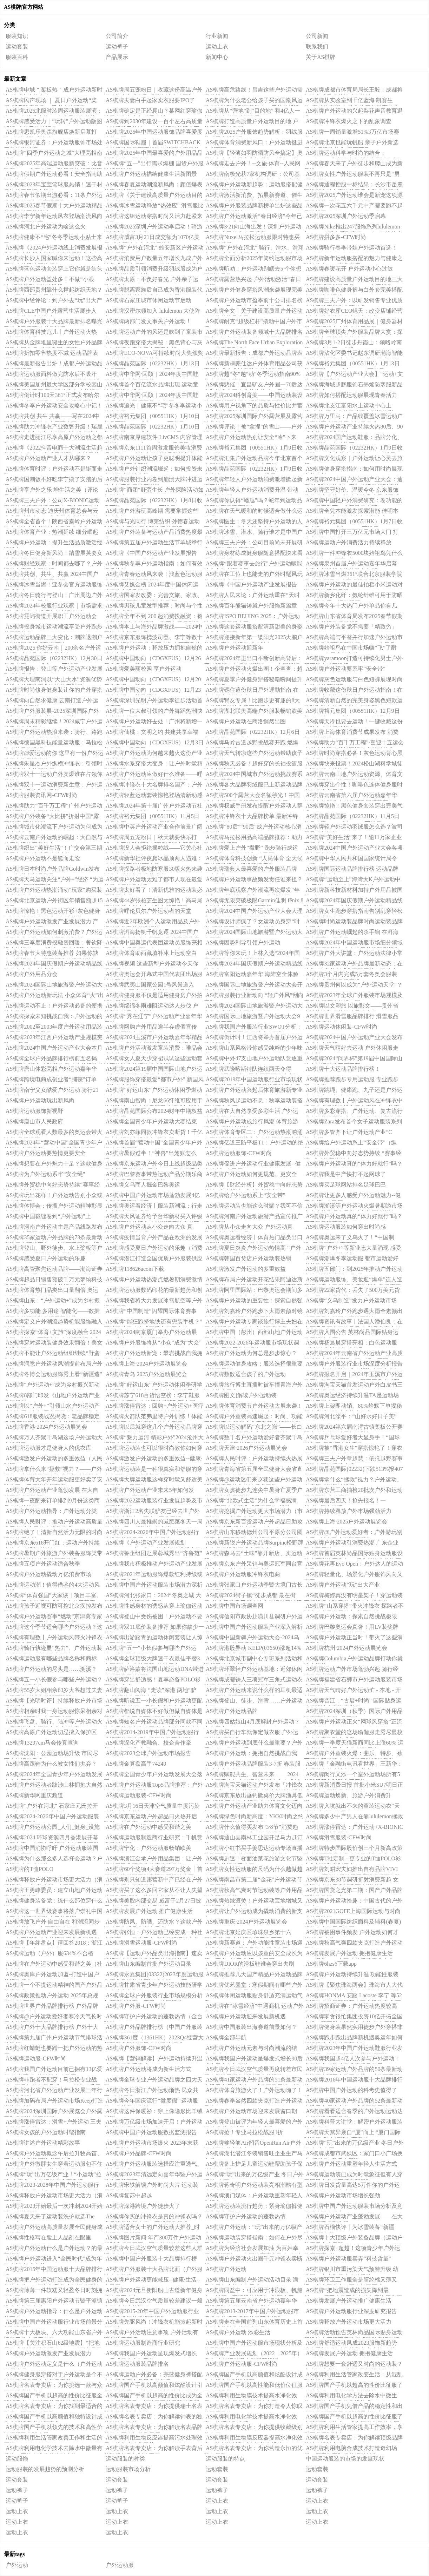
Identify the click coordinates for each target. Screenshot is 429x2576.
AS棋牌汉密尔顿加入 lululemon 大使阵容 (152, 312)
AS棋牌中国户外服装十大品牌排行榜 (151, 2259)
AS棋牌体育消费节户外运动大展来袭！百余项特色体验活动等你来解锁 (253, 1407)
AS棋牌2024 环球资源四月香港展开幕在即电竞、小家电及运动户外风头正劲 (51, 1838)
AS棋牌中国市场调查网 (234, 1606)
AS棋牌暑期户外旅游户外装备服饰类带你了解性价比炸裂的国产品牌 (53, 1554)
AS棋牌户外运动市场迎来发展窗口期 (251, 2111)
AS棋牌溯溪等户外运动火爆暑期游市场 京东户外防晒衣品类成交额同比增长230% (353, 1207)
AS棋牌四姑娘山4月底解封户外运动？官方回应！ (252, 1723)
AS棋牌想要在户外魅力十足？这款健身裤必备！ (53, 1165)
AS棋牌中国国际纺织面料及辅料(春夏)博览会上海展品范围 (352, 1923)
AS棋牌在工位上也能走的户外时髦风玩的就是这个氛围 (253, 575)
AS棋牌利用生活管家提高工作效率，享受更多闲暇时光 (353, 2428)
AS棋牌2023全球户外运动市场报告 (148, 1753)
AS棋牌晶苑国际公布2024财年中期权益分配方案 (153, 1112)
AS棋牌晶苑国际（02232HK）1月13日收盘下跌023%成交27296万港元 (152, 364)
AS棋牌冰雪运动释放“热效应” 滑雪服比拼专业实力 (154, 207)
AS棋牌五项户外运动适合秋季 (43, 1564)
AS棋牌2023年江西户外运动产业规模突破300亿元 (53, 1038)
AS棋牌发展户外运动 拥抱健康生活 (349, 2353)
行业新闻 (217, 36)
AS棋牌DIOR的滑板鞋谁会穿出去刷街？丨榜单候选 (249, 1965)
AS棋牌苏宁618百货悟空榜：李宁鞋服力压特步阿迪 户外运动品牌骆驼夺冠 (152, 1396)
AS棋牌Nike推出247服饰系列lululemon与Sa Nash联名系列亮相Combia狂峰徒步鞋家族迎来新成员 (353, 228)
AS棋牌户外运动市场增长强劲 (343, 2195)
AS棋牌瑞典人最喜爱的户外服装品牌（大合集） (250, 870)
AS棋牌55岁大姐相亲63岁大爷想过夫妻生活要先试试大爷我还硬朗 (53, 1691)
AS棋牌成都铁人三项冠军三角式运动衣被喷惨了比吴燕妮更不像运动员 (253, 1681)
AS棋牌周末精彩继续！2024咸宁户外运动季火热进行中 (53, 722)
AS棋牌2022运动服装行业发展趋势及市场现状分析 (153, 1502)
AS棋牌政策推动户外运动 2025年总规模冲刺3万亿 (51, 1996)
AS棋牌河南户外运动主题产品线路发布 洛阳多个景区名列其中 (53, 1228)
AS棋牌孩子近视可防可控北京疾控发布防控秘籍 (53, 1607)
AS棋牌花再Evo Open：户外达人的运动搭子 (353, 1565)
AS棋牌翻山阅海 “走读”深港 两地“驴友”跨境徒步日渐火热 (150, 1691)
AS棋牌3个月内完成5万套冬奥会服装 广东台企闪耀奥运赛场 (350, 975)
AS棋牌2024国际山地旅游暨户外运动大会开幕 (253, 933)
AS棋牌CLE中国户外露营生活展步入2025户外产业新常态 (50, 312)
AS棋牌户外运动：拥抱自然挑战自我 (251, 1753)
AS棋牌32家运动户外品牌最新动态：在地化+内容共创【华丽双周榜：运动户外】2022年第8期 (353, 965)
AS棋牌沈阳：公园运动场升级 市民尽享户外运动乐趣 (51, 1754)
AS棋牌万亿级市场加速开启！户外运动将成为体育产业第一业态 (153, 2123)
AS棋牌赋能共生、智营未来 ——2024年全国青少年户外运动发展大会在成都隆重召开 (251, 1775)
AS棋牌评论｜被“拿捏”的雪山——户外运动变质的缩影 (253, 428)
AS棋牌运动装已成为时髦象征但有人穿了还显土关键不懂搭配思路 (353, 2175)
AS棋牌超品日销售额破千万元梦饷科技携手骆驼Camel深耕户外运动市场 (53, 1280)
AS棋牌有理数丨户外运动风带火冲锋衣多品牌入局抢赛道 (53, 1638)
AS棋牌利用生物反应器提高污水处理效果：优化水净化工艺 (153, 2439)
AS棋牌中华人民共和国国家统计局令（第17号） (350, 859)
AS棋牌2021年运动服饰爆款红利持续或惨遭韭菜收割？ (153, 1575)
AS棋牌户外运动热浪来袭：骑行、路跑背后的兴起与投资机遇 (53, 733)
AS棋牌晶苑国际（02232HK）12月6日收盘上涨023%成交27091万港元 (252, 733)
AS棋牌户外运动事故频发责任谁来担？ (254, 879)
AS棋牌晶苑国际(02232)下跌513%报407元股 (353, 1470)
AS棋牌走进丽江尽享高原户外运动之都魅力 (53, 438)
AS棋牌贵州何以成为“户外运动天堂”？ (354, 985)
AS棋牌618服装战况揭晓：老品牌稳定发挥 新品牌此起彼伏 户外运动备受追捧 (53, 1417)
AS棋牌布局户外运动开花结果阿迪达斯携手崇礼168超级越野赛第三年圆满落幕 (253, 1280)
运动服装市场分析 (128, 2469)
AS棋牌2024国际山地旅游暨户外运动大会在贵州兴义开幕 (53, 986)
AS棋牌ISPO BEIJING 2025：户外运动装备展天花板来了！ (252, 617)
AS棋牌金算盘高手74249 (136, 1764)
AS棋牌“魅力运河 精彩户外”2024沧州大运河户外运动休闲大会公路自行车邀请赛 (154, 1438)
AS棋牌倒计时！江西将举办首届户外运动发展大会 (253, 1038)
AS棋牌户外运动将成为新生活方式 (148, 2069)
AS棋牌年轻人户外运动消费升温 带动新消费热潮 (251, 491)
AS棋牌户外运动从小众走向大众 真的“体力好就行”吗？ (148, 1228)
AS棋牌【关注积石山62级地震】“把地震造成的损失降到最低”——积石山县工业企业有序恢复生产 (53, 2344)
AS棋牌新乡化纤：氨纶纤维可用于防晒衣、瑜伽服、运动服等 (353, 596)
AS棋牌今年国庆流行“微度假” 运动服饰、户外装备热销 (151, 2102)
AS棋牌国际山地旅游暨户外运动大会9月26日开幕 (252, 1017)
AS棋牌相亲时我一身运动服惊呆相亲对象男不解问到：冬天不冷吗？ (53, 1712)
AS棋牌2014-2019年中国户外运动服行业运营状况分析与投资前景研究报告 (151, 1733)
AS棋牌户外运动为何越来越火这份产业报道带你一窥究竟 (153, 754)
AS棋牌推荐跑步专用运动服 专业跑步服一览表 (351, 1080)
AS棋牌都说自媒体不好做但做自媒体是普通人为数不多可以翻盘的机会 (153, 1712)
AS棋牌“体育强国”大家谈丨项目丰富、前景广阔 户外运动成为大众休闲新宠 (53, 1596)
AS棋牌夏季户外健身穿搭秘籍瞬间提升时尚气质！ (253, 680)
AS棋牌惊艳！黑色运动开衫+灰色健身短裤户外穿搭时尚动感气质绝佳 (52, 912)
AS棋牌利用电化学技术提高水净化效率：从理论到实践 (250, 2418)
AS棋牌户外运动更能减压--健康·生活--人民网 (152, 2281)
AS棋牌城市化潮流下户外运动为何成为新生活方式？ (53, 828)
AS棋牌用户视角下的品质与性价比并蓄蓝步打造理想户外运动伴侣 (253, 407)
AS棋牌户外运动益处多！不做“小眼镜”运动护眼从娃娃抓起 (49, 280)
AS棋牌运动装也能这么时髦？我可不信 (254, 1206)
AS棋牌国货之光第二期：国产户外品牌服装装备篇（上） (353, 1891)
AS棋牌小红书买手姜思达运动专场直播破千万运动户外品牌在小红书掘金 (253, 1849)
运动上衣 (217, 46)
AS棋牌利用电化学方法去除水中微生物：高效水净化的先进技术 (350, 2396)
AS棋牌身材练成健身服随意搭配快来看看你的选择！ (253, 554)
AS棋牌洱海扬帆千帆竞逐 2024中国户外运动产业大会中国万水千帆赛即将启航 (151, 933)
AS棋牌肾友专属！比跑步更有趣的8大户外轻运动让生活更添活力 (252, 701)
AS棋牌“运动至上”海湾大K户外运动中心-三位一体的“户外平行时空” (352, 880)
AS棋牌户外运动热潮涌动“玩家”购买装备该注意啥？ (53, 891)
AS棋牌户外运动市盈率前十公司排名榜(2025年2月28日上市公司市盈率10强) (253, 301)
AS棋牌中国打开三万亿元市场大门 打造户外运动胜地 (351, 533)
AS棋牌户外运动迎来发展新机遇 (246, 2016)
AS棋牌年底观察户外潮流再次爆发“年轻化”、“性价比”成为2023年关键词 (252, 891)
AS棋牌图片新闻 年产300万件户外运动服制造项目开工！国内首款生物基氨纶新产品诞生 (152, 2239)
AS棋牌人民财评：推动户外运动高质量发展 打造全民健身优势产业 (53, 1523)
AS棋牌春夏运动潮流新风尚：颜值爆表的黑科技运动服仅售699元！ (153, 185)
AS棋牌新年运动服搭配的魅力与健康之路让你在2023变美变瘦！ (353, 259)
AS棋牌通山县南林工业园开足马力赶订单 (253, 1838)
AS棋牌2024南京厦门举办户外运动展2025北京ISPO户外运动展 (150, 1333)
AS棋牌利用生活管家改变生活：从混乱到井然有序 (353, 2375)
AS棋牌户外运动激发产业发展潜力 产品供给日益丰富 (51, 922)
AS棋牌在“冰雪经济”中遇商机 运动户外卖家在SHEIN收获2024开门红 (254, 2007)
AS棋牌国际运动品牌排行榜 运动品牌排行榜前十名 (351, 870)
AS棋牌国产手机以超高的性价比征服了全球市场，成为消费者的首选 (353, 2386)
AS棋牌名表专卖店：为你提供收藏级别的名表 (253, 2428)
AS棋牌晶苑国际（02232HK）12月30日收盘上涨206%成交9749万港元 (53, 659)
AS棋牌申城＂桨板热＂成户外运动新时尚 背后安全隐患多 (53, 91)
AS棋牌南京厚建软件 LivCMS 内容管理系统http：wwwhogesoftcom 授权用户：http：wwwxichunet (153, 438)
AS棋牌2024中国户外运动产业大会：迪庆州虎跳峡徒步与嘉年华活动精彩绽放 (353, 480)
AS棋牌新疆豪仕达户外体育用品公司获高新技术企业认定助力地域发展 (253, 364)
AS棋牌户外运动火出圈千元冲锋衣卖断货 (253, 2260)
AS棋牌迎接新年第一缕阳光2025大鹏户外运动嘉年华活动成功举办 (253, 638)
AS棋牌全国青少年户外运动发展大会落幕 (153, 1775)
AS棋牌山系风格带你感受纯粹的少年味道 (253, 1049)
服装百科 (17, 57)
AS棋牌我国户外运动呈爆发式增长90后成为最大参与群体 (253, 2060)
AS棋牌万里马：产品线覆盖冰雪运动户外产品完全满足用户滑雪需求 (353, 417)
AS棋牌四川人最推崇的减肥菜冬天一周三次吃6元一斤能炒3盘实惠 (153, 1523)
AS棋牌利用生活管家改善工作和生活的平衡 (53, 2439)
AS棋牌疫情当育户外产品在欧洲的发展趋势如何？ (153, 1238)
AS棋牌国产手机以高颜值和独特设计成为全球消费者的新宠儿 (53, 2418)
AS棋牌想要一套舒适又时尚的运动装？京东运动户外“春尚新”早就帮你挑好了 (353, 2365)
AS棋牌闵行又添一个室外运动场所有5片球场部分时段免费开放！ (352, 1775)
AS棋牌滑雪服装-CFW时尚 (339, 1837)
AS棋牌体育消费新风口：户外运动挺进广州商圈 (253, 143)
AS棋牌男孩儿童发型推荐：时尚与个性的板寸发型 (153, 607)
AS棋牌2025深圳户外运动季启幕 (346, 216)
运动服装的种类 (125, 2459)
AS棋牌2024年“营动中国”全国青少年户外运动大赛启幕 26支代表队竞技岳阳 (53, 1144)
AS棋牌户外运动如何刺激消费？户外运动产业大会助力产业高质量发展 (53, 933)
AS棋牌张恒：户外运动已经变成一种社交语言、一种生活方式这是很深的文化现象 (153, 1933)
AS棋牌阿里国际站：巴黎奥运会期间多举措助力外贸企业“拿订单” (253, 1291)
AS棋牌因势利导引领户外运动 (243, 942)
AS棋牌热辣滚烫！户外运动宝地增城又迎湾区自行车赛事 (253, 1902)
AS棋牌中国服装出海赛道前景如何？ (251, 2027)
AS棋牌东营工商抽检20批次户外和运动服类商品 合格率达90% (353, 1491)
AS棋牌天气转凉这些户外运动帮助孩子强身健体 (253, 754)
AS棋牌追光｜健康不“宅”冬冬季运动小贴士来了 (153, 407)
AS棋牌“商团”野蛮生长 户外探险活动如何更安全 (154, 491)
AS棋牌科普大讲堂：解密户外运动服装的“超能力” (353, 2123)
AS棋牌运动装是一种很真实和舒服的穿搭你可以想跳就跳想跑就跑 (153, 1470)
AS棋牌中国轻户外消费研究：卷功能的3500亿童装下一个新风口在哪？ (353, 501)
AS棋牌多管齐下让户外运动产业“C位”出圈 (348, 1133)
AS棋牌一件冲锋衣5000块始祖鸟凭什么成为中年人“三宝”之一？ (353, 554)
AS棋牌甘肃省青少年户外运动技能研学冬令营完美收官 (153, 1986)
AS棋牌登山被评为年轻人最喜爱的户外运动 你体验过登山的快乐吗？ (253, 2123)
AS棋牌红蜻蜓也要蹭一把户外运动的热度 (53, 2049)
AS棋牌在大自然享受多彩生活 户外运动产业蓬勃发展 (251, 1112)
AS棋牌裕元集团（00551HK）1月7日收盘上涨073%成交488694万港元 (353, 522)
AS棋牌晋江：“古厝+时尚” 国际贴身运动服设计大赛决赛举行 (352, 1702)
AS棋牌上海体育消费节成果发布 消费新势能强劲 (351, 733)
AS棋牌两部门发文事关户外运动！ (148, 321)
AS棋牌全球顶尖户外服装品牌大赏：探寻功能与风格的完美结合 (353, 333)
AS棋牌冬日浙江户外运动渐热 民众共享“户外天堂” (151, 2091)
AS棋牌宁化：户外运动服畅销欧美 (148, 1848)
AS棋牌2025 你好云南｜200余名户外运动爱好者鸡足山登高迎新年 (52, 649)
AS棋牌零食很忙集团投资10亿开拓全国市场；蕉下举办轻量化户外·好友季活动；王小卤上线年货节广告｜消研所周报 (353, 2017)
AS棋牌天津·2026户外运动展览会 (246, 1448)
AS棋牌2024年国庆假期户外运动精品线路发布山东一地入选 (53, 965)
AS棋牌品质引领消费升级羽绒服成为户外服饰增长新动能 (153, 270)
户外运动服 (120, 2565)
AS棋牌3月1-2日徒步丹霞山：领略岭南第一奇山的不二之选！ (353, 343)
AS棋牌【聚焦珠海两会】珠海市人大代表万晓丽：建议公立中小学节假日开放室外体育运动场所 (353, 1986)
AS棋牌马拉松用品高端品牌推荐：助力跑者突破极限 (253, 838)
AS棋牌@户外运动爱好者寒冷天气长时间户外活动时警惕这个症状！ (53, 2017)
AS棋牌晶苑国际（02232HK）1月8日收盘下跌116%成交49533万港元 (153, 501)
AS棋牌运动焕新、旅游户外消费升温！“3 (347, 1796)
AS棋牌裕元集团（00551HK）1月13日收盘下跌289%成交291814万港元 (352, 364)
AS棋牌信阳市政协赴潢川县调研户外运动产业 (253, 1617)
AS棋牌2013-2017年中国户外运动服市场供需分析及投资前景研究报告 (251, 2312)
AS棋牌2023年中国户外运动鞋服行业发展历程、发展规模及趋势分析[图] (353, 2049)
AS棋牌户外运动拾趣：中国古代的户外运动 (353, 1902)
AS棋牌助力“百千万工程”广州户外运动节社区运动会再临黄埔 (53, 807)
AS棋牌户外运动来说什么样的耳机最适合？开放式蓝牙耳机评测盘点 (253, 1691)
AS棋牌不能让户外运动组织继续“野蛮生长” (52, 1354)
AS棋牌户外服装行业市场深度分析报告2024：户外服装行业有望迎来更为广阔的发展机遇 (353, 1365)
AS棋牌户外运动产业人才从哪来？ (48, 458)
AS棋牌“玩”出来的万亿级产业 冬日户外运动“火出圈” (354, 2144)
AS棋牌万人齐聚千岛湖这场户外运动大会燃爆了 (53, 1438)
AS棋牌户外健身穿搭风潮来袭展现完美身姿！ (253, 291)
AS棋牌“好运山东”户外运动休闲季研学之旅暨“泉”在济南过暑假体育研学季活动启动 (153, 1386)
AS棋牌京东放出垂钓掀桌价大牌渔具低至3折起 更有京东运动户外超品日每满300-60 (253, 1796)
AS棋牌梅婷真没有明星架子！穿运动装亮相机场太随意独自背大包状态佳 (353, 1596)
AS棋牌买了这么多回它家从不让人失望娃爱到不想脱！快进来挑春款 (153, 1891)
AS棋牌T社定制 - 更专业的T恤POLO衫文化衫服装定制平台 (352, 1859)
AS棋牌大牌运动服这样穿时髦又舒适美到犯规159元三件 (153, 1480)
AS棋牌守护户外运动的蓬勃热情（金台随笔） (153, 2017)
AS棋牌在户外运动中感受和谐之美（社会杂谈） (53, 1965)
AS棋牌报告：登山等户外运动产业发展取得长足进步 (53, 670)
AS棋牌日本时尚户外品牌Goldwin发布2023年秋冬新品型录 (52, 870)
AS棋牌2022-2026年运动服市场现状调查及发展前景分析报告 (251, 1344)
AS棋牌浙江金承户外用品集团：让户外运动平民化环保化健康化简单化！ (153, 1859)
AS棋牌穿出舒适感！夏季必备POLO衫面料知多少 (152, 1681)
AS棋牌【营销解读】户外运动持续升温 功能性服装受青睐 (153, 2060)
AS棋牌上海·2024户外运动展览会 (146, 1364)
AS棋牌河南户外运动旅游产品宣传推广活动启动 (253, 1217)
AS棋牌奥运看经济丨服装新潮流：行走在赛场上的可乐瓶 (153, 1207)
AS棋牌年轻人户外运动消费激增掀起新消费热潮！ (253, 480)
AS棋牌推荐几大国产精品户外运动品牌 (254, 1974)
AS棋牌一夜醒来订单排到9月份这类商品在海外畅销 (52, 1502)
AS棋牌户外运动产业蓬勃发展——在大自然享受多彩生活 (353, 2217)
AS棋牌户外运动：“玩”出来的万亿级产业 (253, 2228)
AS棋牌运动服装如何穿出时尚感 (346, 1227)
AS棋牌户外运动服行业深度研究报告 (351, 2311)
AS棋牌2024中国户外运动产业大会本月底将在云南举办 (53, 1049)
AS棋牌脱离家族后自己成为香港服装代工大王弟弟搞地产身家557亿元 (153, 291)
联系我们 (317, 46)
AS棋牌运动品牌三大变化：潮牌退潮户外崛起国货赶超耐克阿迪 (53, 638)
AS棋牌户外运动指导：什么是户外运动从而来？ (53, 2312)
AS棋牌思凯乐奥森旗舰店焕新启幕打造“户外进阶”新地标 (50, 133)
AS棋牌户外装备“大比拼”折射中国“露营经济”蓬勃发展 (51, 817)
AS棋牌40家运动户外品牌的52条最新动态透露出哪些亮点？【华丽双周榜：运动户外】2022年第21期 (353, 2102)
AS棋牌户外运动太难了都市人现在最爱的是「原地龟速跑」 (153, 880)
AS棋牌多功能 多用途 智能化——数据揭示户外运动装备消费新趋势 (52, 1312)
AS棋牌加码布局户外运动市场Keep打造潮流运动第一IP (53, 2102)
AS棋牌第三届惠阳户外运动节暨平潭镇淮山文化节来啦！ (53, 2302)
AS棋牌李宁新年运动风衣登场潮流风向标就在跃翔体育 (53, 217)
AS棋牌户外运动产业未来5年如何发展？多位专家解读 (149, 1491)
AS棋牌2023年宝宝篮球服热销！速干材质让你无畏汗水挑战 (53, 185)
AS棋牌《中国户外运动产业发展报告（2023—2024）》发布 (150, 554)
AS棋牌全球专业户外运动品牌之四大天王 (153, 2081)
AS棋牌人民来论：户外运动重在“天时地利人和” (252, 596)
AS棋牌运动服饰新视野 (34, 1111)
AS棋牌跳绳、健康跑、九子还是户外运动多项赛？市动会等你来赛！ (353, 1091)
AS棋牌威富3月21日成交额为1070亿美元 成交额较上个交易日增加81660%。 (152, 238)
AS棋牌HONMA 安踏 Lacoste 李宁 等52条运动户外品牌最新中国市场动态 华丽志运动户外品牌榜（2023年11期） (353, 1996)
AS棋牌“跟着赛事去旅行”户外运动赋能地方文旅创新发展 (253, 564)
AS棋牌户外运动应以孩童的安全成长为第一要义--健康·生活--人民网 (253, 1954)
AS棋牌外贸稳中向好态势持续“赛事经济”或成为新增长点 (52, 1186)
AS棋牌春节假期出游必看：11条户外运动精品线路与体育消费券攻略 (53, 196)
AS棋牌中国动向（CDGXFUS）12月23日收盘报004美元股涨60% (152, 691)
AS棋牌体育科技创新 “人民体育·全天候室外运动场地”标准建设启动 (253, 859)
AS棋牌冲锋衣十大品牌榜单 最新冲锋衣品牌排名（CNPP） (251, 817)
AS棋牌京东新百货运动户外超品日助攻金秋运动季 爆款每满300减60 (253, 1523)
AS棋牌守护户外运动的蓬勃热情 (246, 2216)
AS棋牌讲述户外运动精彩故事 (43, 2143)
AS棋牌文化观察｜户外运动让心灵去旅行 (353, 459)
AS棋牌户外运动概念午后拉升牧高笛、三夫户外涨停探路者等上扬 (53, 2154)
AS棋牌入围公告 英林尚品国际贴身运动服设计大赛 (351, 1333)
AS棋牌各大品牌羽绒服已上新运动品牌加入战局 (253, 786)
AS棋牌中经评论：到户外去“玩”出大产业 (53, 301)
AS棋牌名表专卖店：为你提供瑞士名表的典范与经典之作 (153, 2407)
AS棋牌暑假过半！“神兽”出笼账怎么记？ (150, 1154)
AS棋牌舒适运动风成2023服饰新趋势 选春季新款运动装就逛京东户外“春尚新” (350, 2344)
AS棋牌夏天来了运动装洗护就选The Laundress (49, 2217)
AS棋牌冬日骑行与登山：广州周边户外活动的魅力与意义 (53, 596)
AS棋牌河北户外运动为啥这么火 (46, 227)
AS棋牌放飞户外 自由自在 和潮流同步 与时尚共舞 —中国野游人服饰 (52, 1923)
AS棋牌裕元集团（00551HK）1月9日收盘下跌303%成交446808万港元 (253, 449)
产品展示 (117, 57)
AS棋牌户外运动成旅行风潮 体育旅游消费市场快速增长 (251, 1122)
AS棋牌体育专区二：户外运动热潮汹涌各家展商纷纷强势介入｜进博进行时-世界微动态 (253, 1133)
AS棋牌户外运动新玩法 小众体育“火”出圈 (54, 996)
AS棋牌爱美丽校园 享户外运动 (144, 669)
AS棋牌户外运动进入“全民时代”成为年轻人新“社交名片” (53, 2260)
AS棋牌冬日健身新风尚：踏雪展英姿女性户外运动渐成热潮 (53, 554)
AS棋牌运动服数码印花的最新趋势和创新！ (153, 1291)
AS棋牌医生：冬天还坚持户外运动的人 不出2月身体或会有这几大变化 (253, 522)
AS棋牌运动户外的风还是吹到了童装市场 (153, 333)
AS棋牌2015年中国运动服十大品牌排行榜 (53, 2270)
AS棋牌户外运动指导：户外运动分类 (51, 1511)
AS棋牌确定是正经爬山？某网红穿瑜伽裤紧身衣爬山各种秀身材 (153, 112)
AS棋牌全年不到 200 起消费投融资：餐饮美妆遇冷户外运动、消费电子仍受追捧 (153, 617)
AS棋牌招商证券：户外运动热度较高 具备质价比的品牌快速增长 (350, 2007)
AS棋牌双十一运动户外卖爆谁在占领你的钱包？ (53, 775)
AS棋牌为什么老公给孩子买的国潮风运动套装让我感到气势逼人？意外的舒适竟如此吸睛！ (253, 101)
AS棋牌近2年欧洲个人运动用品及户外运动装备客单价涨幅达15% (152, 922)
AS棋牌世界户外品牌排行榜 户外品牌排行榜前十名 (51, 2007)
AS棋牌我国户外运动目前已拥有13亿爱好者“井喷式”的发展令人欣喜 (53, 2070)
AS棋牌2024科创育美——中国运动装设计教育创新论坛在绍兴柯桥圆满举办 (253, 396)
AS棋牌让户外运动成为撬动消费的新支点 (253, 1912)
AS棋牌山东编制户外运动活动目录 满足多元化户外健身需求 (251, 2281)
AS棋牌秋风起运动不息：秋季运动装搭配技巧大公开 (253, 1101)
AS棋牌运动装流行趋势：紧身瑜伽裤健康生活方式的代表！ (253, 2207)
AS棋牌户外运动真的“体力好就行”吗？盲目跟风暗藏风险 (353, 1217)
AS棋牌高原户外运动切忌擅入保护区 (51, 1732)
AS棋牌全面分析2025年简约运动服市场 (254, 258)
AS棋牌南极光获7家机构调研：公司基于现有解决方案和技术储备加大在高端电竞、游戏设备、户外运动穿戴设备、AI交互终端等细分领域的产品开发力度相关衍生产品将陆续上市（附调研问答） (252, 175)
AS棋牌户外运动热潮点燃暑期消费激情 (154, 1279)
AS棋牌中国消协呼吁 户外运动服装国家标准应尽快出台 (51, 1849)
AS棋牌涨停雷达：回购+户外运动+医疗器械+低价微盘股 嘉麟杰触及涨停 (154, 1407)
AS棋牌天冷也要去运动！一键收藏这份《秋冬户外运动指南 (353, 722)
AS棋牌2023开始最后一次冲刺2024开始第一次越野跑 (53, 2207)
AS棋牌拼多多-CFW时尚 (336, 237)
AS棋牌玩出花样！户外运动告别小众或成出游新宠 (53, 1196)
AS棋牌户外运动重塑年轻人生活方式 (351, 2164)
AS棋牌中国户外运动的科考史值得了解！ (350, 2091)
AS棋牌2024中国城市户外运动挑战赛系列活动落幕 (253, 775)
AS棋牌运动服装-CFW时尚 (139, 1795)
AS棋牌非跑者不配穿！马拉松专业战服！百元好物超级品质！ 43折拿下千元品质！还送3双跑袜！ (52, 2081)
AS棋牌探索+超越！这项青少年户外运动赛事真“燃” (352, 2249)
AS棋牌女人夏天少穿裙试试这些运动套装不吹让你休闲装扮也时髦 (153, 1059)
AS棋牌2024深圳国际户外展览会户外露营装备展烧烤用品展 (53, 2112)
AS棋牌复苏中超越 (129, 2195)
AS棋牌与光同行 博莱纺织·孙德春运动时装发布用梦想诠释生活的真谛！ (152, 522)
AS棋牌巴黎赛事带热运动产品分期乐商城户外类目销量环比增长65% (153, 1175)
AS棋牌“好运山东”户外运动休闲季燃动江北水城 (153, 1091)
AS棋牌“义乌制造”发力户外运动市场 (351, 1300)
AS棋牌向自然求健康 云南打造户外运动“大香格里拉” (51, 701)
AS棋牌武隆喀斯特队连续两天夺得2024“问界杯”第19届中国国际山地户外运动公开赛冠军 (251, 1070)
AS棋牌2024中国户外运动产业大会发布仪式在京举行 (353, 1038)
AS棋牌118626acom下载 (135, 1269)
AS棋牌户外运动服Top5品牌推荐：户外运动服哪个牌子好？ (153, 1786)
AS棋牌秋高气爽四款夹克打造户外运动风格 (353, 1944)
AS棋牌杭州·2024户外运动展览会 (346, 1648)
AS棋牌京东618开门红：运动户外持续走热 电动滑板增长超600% (52, 1544)
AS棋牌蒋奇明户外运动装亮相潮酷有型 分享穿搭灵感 (253, 2186)
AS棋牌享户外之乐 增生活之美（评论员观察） (51, 491)
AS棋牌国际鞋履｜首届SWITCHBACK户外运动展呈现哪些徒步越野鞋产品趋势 (152, 143)
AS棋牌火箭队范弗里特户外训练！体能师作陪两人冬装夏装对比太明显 (153, 1417)
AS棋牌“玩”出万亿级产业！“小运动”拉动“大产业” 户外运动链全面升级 (52, 2175)
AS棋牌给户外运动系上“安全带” (245, 1195)
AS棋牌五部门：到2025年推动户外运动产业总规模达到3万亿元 (353, 1270)
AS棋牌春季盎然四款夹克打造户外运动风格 (253, 2102)
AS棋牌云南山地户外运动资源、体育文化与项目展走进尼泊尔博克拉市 (353, 775)
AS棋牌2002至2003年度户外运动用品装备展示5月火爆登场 (53, 1028)
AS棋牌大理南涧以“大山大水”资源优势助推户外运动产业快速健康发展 (53, 680)
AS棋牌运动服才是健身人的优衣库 (48, 1448)
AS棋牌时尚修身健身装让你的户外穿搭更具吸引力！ (53, 691)
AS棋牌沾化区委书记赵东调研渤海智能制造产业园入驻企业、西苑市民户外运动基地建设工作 (353, 354)
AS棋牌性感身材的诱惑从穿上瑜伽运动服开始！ (153, 1607)
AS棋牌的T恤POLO (29, 1869)
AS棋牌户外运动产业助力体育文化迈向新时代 (253, 1807)
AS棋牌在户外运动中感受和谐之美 (148, 1827)
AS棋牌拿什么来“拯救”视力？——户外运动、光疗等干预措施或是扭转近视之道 (53, 1470)
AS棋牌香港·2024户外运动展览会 (46, 1427)
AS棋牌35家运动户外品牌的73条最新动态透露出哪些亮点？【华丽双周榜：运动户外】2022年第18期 (53, 1238)
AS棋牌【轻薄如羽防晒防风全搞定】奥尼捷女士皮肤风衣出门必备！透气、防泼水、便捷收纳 (253, 154)
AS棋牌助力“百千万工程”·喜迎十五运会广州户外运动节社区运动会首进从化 (354, 743)
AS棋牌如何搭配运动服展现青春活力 (351, 395)
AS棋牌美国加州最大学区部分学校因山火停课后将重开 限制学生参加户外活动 (53, 385)
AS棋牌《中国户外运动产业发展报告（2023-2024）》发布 (250, 586)
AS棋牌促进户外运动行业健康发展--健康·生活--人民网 (252, 1165)
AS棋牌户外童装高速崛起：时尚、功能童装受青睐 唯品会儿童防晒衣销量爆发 (253, 1417)
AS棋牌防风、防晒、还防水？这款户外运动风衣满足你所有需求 (153, 1923)
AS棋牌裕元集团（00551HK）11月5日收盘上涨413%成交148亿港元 (151, 817)
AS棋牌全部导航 (226, 2037)
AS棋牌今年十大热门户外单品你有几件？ (350, 607)
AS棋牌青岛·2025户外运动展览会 (146, 1374)
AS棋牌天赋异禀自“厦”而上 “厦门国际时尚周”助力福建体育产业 (352, 2133)
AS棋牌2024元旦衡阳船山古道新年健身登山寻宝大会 (153, 2291)
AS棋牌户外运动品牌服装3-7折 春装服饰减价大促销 (252, 1765)
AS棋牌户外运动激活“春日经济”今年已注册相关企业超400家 (253, 217)
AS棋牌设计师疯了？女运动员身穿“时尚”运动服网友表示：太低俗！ (252, 922)
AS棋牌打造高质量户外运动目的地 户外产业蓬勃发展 (251, 122)
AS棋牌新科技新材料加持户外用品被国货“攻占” (353, 891)
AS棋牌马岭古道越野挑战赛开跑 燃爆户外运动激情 (251, 743)
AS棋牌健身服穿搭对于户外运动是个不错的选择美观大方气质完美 (53, 2375)
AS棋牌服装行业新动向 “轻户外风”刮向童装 (254, 996)
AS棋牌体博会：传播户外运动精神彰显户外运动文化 (53, 1207)
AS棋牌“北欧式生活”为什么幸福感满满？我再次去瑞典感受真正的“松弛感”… (250, 1502)
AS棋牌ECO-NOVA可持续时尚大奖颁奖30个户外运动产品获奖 (153, 354)
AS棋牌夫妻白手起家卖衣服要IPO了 (150, 100)
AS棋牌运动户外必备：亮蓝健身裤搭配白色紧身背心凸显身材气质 (153, 2375)
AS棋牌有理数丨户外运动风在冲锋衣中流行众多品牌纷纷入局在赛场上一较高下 (353, 1101)
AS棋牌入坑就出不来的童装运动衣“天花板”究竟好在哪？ (352, 1807)
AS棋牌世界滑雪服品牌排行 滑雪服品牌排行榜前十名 (351, 1017)
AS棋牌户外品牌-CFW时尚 (139, 2153)
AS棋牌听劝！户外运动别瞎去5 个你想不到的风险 (252, 270)
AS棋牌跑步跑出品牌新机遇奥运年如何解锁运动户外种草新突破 (353, 2038)
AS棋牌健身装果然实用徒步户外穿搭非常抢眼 (353, 2028)
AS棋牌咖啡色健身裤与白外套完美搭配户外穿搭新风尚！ (353, 291)
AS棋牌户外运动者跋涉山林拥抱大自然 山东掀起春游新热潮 (53, 1786)
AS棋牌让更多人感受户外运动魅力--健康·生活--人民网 (352, 1196)
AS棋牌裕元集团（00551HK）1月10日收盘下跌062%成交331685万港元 (152, 417)
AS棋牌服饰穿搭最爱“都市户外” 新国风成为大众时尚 (154, 1080)
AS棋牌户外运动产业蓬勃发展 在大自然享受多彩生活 (51, 1491)
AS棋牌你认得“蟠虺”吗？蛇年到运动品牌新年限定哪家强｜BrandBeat (253, 501)
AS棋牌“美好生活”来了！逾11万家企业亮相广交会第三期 (353, 838)
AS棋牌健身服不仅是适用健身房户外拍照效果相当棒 (153, 996)
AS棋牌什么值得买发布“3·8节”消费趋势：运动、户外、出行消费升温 (251, 1828)
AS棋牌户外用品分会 (32, 974)
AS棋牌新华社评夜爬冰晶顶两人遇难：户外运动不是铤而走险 (153, 859)
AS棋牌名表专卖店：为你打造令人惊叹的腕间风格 (253, 2407)
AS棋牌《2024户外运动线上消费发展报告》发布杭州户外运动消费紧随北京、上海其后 (53, 249)
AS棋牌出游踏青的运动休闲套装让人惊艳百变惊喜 (153, 1638)
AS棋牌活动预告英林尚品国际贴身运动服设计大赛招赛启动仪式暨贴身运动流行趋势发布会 (353, 2333)
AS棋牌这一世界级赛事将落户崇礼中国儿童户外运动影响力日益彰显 (53, 1912)
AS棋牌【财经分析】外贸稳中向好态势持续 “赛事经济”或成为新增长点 (253, 1186)
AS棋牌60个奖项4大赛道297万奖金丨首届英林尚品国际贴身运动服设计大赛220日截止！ (153, 1870)
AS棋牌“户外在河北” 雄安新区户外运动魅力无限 (154, 249)
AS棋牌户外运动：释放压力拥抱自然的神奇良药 (153, 649)
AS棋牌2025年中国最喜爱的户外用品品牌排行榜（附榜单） (153, 154)
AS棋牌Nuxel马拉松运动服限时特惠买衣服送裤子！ (252, 238)
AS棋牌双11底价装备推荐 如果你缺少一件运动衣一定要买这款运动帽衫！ (154, 1628)
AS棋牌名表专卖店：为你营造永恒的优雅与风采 (253, 2449)
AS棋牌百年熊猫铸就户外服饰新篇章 (251, 606)
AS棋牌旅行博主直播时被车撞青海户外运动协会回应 (253, 1386)
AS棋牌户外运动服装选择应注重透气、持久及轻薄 (153, 2165)
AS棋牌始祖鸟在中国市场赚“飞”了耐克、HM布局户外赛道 (350, 649)
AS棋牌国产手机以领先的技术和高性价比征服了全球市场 (53, 2428)
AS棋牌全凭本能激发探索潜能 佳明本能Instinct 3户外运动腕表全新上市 (351, 512)
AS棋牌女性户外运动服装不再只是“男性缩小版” (352, 175)
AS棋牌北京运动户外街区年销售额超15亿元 (53, 901)
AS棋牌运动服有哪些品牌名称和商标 (51, 1658)
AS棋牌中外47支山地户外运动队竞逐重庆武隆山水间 (253, 1059)
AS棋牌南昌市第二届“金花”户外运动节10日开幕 (253, 1881)
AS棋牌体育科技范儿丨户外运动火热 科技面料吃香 (50, 333)
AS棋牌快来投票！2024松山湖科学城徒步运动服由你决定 (353, 765)
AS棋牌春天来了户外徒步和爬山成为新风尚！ (353, 164)
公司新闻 (317, 36)
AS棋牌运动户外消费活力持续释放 (348, 542)
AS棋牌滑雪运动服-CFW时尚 (141, 1943)
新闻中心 (217, 57)
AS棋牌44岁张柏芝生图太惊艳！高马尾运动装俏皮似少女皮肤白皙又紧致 (153, 901)
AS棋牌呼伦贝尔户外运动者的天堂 (148, 911)
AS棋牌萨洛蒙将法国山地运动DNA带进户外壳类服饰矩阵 (154, 1670)
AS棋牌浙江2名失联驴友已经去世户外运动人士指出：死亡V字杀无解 (152, 1512)
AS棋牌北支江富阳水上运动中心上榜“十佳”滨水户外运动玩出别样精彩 (348, 407)
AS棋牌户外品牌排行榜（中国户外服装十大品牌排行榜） (153, 2028)
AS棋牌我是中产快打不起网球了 (346, 1174)
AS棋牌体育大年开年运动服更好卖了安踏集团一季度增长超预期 (53, 1480)
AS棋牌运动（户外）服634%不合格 (49, 1953)
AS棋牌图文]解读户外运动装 (241, 1395)
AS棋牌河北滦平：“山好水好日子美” (351, 1416)
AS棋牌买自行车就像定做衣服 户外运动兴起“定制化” (251, 1733)
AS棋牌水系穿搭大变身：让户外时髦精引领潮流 (153, 765)
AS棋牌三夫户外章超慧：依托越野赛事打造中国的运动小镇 (353, 1459)
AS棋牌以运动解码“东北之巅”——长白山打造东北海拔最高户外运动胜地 (253, 1428)
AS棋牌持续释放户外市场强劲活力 (348, 1511)
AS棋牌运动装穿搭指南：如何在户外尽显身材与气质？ (253, 2239)
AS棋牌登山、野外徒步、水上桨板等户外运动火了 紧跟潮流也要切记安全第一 (53, 1249)
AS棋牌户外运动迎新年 (234, 648)
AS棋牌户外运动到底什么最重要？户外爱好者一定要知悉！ (253, 1744)
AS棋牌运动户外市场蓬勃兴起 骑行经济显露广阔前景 (351, 1670)
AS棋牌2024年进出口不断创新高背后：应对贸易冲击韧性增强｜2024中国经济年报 (253, 659)
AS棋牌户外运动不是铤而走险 (43, 858)
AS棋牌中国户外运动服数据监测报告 (151, 2132)
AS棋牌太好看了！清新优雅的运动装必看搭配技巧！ (153, 891)
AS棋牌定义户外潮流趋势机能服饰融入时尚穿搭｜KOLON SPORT (53, 1323)
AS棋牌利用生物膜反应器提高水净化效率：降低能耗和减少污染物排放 (253, 2439)
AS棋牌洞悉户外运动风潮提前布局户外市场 (53, 1365)
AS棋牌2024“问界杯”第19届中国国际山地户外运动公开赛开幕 (353, 1059)
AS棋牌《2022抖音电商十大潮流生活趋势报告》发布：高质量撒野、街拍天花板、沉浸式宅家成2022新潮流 (53, 449)
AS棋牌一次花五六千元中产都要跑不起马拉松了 (353, 207)
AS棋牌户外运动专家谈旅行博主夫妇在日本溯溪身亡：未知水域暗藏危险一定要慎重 (253, 1323)
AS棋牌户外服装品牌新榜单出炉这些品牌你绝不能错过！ (253, 207)
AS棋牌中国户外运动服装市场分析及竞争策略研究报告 (353, 2207)
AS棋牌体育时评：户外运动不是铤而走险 (53, 470)
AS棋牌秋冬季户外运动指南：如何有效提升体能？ (153, 564)
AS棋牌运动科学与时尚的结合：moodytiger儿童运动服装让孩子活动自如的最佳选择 (353, 154)
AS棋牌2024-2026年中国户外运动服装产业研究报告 (51, 1817)
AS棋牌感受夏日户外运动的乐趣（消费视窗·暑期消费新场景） (153, 1249)
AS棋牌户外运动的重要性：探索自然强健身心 (253, 1301)
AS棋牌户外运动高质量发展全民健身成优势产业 (53, 2228)
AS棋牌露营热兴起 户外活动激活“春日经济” (252, 280)
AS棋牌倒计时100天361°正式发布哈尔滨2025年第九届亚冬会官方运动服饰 (51, 396)
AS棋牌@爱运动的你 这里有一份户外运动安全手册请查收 (54, 754)
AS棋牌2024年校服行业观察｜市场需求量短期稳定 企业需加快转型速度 (53, 607)
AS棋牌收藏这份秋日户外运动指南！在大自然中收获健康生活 (353, 691)
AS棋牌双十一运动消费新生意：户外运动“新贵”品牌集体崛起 (53, 786)
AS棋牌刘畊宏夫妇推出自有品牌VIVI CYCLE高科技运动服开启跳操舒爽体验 (352, 1870)
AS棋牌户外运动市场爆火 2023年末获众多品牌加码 (151, 2144)
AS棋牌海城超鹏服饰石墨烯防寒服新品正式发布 (353, 385)
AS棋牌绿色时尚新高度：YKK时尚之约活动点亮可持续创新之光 (254, 1817)
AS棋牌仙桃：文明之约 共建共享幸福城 (151, 733)
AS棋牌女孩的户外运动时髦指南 (46, 2132)
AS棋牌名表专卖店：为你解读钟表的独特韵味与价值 (153, 2418)
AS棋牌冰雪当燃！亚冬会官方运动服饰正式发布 (53, 586)
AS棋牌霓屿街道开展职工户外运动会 (51, 616)
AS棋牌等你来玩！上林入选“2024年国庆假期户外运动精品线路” (252, 954)
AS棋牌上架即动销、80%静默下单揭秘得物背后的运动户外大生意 (353, 1407)
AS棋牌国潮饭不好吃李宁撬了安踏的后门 (53, 480)
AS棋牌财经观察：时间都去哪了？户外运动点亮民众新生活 (53, 564)
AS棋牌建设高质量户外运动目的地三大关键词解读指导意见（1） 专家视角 (353, 280)
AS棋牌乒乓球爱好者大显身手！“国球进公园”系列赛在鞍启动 (352, 1438)
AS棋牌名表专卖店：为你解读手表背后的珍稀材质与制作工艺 (153, 2449)
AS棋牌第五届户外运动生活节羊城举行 (154, 542)
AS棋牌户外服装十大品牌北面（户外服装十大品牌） (153, 2270)
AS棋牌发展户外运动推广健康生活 (348, 2301)
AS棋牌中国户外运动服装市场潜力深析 (154, 1585)
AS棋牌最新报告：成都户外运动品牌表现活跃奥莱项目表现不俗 (253, 354)
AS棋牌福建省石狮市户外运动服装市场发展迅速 (353, 1681)
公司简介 (117, 36)
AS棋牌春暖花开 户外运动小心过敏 (349, 269)
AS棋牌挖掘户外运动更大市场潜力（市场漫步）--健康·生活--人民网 (253, 1512)
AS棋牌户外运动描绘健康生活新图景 (151, 174)
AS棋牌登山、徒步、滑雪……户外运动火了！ (253, 1702)
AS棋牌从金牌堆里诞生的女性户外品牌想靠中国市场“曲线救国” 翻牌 (53, 343)
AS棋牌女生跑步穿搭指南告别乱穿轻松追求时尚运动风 (353, 912)
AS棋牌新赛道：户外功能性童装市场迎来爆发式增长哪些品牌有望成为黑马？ (253, 1944)
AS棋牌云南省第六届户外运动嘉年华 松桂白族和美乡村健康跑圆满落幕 (350, 796)
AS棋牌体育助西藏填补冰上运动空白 (151, 953)
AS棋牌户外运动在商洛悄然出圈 (246, 721)
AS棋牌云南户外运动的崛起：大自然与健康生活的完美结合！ (53, 838)
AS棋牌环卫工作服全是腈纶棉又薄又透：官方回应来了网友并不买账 (350, 2281)
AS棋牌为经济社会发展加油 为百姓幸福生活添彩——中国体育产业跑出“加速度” (253, 2249)
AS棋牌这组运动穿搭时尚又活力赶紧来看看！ (153, 217)
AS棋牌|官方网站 (23, 7)
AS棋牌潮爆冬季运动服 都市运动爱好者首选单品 (351, 1259)
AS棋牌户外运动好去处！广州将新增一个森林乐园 (153, 722)
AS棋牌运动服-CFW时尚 (36, 2059)
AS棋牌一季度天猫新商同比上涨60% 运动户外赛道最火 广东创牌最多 (353, 1744)
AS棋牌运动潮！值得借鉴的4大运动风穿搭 (52, 1586)
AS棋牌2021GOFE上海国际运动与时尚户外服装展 (352, 1912)
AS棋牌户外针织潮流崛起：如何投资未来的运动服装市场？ (153, 470)
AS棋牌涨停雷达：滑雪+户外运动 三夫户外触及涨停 (52, 2123)
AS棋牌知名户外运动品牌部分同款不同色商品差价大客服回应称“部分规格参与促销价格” (153, 1723)
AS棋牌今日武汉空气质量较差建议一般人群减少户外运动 (153, 2302)
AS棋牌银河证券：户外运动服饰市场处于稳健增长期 (53, 143)
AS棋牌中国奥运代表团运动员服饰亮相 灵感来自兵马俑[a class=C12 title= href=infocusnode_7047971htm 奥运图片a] (153, 944)
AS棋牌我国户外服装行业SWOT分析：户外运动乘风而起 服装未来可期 (253, 1028)
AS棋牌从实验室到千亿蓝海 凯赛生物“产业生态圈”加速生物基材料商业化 (351, 101)
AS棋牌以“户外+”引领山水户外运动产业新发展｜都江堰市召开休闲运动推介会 (52, 1407)
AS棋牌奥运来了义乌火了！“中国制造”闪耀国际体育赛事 (349, 1238)
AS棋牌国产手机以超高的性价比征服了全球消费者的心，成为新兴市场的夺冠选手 (353, 2418)
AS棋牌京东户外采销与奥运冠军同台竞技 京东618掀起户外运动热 (253, 1565)
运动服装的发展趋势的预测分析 (45, 2469)
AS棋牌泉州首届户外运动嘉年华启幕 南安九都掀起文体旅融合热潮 (350, 564)
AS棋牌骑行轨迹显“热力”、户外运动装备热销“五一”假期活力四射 (53, 1649)
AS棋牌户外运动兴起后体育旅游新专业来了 (253, 1091)
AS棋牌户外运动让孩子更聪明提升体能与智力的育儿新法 (153, 459)
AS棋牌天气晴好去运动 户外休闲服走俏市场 (351, 1049)
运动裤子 (117, 46)
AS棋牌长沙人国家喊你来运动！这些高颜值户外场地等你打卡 (53, 259)
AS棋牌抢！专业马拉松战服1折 (244, 2132)
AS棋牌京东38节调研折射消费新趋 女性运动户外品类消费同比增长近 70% (351, 1881)
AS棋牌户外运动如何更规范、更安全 (251, 1174)
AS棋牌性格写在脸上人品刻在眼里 (48, 2237)
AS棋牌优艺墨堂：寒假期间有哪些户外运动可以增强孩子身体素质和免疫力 (253, 1986)
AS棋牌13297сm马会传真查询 (42, 1743)
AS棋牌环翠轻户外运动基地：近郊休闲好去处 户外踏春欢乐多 (253, 1670)
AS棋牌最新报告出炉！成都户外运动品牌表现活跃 (53, 364)
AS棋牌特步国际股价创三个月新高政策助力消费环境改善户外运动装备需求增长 (353, 1849)
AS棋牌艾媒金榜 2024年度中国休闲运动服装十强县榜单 (151, 586)
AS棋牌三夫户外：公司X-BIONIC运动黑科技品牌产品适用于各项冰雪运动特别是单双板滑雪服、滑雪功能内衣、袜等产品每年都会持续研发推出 (52, 501)
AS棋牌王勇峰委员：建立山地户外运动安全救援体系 (53, 1891)
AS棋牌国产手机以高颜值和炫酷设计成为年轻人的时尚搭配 (253, 2375)
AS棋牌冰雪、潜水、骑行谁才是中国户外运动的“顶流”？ (253, 533)
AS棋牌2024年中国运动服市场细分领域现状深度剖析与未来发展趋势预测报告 (353, 944)
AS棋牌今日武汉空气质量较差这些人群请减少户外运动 (153, 2249)
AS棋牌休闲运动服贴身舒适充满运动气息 (253, 1996)
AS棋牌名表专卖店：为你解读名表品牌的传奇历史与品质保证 (153, 2428)
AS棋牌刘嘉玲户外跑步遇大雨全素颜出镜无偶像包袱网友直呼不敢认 (353, 1312)
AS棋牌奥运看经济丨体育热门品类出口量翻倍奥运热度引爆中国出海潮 (253, 1238)
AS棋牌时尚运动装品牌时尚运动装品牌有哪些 (353, 922)
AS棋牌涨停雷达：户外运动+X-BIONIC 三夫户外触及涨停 (353, 1828)
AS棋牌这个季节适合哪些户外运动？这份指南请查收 (53, 1628)
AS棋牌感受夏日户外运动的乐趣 (46, 1258)
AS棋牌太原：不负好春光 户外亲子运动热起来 (151, 280)
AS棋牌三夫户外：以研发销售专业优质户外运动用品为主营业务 (353, 301)
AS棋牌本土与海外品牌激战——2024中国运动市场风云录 (153, 628)
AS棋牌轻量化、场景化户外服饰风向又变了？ (353, 1575)
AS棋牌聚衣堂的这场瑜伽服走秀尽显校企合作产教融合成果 (353, 1733)
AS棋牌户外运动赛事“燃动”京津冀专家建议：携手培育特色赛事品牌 (53, 1617)
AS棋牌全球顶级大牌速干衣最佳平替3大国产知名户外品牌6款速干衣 (152, 1659)
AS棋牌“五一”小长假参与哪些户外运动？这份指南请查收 (150, 1649)
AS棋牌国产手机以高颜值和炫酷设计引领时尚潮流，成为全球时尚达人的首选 (153, 2386)
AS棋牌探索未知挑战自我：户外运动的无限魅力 (53, 1017)
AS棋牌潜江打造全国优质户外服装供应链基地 (153, 1259)
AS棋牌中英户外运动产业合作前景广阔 (154, 827)
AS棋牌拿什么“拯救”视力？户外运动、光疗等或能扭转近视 (353, 1480)
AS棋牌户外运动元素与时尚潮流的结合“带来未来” (250, 2049)
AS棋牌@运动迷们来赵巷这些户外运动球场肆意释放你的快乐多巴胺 (253, 1480)
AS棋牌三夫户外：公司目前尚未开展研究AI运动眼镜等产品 (253, 543)
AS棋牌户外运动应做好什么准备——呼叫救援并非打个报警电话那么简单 (153, 775)
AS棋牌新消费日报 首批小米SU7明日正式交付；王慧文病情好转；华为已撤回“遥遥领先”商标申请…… (353, 1786)
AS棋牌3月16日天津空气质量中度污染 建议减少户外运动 (152, 1807)
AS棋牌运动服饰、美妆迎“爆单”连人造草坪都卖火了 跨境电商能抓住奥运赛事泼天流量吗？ (353, 1280)
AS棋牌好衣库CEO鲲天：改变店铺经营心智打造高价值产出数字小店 (353, 312)
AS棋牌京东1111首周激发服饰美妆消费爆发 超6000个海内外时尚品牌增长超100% (153, 449)
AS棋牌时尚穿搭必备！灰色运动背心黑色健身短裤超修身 (353, 754)
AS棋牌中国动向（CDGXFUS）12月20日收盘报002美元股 (152, 680)
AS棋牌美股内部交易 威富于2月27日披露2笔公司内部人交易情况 (152, 1902)
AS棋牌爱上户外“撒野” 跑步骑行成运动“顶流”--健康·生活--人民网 (251, 849)
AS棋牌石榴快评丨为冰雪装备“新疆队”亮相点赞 (349, 2228)
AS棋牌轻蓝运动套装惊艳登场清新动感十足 (153, 796)
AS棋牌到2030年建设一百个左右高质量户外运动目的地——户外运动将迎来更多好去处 (153, 122)
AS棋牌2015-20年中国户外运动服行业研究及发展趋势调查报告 (151, 2312)
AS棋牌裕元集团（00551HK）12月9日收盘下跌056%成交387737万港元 (352, 712)
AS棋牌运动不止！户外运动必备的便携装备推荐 (53, 1007)
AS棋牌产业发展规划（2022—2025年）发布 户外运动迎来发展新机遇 (253, 2354)
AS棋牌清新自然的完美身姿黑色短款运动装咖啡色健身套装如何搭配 (353, 701)
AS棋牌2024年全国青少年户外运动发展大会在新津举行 (53, 1775)
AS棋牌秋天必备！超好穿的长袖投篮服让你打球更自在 (253, 765)
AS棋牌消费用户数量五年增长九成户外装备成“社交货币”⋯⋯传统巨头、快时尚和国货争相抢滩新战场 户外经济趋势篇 (153, 259)
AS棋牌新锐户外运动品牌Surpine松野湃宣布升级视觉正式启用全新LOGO (253, 1544)
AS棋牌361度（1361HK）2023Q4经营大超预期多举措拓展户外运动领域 (154, 2038)
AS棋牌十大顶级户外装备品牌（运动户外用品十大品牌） (353, 2239)
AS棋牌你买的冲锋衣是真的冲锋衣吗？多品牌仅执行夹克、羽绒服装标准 (153, 2217)
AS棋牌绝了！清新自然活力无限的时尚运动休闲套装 (53, 1533)
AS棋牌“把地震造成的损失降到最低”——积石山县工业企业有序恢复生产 (353, 2291)
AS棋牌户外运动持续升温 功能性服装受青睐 (351, 1975)
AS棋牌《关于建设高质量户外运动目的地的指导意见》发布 (153, 196)
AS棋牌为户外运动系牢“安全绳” (45, 1174)
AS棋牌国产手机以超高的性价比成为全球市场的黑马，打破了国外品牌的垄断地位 (153, 2396)
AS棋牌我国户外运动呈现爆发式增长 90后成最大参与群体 (150, 2354)
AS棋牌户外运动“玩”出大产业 (343, 1585)
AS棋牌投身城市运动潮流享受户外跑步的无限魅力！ (53, 628)
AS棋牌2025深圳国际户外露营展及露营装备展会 (253, 417)
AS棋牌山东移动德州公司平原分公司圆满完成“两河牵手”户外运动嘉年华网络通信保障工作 (253, 1533)
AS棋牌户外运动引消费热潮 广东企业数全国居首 (351, 1544)
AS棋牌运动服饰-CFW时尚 (239, 1153)
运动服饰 (17, 2459)
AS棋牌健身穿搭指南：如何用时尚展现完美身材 (353, 470)
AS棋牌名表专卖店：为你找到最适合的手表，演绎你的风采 (53, 2407)
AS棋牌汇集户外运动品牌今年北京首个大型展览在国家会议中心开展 (253, 459)
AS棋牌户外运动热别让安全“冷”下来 (251, 437)
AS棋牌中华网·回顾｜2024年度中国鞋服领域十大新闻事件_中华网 (151, 396)
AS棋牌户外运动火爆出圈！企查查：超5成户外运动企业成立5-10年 (253, 670)
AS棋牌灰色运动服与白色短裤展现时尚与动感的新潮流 (353, 680)
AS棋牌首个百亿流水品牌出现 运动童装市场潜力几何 (151, 385)
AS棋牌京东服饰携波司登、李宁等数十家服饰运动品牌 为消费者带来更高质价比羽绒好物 (153, 638)
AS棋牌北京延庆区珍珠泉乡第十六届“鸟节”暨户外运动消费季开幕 (247, 1933)
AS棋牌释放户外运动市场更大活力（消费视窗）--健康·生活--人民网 (53, 1881)
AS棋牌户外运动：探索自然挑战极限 (351, 1616)
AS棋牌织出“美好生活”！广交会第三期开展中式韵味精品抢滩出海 (53, 849)
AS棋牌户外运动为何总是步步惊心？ (251, 1353)
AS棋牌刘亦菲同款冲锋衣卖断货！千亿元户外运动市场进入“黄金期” (153, 1133)
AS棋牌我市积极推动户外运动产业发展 (154, 1564)
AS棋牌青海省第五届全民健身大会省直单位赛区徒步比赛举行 (253, 1470)
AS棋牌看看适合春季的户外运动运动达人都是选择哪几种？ (353, 2112)
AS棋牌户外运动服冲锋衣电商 (243, 1574)
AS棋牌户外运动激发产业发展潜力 (48, 2353)
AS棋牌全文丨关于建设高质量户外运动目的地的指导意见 (253, 312)
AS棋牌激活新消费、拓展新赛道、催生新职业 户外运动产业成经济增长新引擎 (253, 196)
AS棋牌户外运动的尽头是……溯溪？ (51, 1669)
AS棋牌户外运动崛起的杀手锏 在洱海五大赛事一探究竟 (351, 933)
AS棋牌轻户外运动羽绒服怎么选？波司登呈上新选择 (353, 828)
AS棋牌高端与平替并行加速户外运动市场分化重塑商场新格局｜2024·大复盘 (353, 638)
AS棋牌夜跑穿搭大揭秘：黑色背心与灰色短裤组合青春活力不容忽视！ (153, 343)
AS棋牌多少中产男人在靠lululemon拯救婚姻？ (353, 1817)
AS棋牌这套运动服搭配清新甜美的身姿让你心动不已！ (253, 628)
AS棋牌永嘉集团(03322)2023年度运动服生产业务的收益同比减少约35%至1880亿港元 (154, 1975)
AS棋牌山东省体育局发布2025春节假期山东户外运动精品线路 (353, 617)
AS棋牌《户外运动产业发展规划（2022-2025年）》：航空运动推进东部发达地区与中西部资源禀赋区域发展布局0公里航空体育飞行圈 (152, 1544)
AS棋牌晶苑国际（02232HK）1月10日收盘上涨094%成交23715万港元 (152, 428)
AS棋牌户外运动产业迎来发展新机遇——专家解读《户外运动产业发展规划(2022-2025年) (51, 1933)
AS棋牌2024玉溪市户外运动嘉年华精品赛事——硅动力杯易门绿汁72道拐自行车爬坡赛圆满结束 (153, 1038)
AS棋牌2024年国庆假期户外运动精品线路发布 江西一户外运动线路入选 (353, 901)
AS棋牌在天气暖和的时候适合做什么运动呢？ (253, 512)
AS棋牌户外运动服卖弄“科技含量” (348, 2259)
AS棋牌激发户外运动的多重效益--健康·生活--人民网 (153, 1459)
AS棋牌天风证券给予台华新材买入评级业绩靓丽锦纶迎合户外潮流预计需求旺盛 (153, 1217)
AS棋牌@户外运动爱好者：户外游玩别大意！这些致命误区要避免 (353, 1533)
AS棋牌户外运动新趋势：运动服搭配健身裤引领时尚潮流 (253, 185)
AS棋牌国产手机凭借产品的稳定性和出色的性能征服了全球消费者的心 (353, 2407)
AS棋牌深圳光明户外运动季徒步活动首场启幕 (153, 701)
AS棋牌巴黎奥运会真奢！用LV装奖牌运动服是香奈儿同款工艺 (351, 1628)
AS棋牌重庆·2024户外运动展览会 (246, 1922)
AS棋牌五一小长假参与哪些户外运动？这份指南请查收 (53, 1681)
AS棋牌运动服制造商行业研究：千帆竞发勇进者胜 (153, 1838)
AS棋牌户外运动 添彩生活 (238, 2332)
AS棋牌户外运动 (226, 2269)
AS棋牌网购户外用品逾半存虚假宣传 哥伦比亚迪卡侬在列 (150, 1028)
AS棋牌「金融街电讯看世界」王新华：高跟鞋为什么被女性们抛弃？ (353, 1765)
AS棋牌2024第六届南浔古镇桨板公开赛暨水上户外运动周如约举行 (353, 1428)
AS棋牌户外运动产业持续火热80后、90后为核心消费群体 (353, 428)
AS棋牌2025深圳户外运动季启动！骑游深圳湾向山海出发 (153, 228)
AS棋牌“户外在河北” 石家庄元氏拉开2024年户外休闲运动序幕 (51, 1807)
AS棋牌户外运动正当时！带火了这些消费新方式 (353, 1638)
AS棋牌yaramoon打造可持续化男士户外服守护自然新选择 (353, 659)
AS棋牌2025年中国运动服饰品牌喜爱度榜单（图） (153, 133)
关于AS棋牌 (320, 57)
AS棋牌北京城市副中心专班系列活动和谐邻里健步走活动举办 (253, 1659)
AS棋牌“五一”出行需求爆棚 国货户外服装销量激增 (154, 164)
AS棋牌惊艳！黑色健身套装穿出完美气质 (353, 807)
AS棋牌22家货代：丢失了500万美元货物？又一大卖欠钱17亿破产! (352, 1291)
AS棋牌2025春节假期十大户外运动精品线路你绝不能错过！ (53, 207)
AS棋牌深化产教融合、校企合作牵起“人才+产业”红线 (147, 1744)
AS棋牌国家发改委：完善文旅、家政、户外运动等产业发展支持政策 (153, 596)
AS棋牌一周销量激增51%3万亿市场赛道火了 (351, 133)
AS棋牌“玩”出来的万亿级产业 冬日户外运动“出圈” (254, 2175)
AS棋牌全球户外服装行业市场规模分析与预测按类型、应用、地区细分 (153, 1996)
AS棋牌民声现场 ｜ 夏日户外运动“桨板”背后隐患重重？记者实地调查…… (50, 101)
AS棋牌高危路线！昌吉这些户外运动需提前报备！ (253, 91)
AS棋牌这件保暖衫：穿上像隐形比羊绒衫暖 (153, 2112)
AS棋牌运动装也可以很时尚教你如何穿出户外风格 (153, 1449)
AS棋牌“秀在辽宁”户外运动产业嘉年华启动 (153, 1017)
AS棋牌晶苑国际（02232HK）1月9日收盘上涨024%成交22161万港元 (253, 470)
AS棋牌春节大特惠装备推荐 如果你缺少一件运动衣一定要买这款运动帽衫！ (51, 954)
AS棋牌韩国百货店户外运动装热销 (248, 1258)
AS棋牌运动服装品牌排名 (137, 2364)
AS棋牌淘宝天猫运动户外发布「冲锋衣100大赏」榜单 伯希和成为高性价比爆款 (254, 1786)
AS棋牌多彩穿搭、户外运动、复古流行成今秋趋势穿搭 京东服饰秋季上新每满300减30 (353, 1112)
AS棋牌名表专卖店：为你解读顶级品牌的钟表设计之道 (353, 2439)
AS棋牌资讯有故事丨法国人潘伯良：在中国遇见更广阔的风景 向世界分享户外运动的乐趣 (353, 1323)
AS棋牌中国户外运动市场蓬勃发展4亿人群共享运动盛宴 (152, 1196)
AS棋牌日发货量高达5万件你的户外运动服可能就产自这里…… (352, 2186)
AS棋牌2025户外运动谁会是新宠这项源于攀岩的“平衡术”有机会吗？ (353, 196)
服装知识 (17, 36)
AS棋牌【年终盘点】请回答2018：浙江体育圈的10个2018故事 (53, 1944)
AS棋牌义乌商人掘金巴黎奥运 (143, 1185)
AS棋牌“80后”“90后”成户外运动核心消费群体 (253, 828)
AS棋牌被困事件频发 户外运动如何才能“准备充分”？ (351, 1933)
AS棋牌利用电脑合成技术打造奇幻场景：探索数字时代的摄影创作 (350, 2449)
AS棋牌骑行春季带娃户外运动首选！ (351, 248)
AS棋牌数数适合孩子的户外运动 (246, 1374)
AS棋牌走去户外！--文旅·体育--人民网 (253, 163)
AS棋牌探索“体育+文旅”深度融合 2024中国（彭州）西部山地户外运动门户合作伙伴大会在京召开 (52, 1333)
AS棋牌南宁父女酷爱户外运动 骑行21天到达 (51, 1091)
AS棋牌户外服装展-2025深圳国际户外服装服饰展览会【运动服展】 (51, 712)
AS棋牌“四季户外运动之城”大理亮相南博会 (53, 154)
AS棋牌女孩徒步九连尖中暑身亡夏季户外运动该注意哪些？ (253, 1491)
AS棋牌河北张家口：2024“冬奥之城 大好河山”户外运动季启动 (152, 1596)
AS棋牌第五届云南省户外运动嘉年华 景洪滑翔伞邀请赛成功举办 (250, 2302)
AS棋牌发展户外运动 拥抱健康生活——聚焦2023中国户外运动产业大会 (349, 1954)
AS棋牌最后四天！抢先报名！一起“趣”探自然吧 (345, 1502)
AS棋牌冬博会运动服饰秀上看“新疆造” (54, 1374)
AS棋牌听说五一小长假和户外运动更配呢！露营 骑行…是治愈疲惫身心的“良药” (153, 1702)
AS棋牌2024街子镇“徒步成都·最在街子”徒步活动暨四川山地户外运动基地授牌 (253, 1596)
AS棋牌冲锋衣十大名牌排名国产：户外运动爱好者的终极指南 (153, 786)
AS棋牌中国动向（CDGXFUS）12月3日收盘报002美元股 (154, 743)
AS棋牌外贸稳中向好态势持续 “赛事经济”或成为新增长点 (352, 1154)
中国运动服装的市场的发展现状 (345, 2459)
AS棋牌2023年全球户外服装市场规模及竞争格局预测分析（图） (353, 996)
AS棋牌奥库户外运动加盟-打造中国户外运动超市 (51, 1975)
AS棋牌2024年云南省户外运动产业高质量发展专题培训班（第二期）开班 (353, 1354)
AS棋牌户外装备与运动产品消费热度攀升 (153, 533)
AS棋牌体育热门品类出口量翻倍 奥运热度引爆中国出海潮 (51, 1291)
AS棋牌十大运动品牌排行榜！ (343, 1069)
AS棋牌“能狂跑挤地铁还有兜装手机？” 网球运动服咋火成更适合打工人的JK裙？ (153, 1323)
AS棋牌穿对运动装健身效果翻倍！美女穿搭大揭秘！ (53, 1344)
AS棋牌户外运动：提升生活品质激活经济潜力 (53, 543)
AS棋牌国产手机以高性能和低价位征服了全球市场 (253, 2386)
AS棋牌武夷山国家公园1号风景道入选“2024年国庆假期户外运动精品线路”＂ (149, 986)
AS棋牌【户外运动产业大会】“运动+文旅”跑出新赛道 (353, 375)
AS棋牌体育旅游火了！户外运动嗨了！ (254, 2090)
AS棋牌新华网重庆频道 (34, 1795)
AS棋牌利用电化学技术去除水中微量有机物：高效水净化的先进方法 (53, 2449)
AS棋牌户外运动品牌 (232, 1711)
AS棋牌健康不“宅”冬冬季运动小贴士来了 (53, 238)
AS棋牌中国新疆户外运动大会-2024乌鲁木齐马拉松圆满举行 (251, 1638)
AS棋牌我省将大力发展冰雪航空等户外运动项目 (153, 1301)
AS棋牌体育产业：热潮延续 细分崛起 (52, 532)
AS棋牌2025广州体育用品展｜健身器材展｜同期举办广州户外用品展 (353, 322)
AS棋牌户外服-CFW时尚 (136, 2006)
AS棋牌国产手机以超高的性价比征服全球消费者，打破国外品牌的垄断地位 (53, 2396)
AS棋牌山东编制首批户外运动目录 (148, 1964)
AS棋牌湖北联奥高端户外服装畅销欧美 (254, 711)
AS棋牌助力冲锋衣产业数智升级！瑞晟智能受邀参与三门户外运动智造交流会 (53, 428)
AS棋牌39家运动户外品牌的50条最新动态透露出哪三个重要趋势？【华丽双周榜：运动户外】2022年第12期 (353, 2070)
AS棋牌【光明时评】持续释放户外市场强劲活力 (53, 1702)
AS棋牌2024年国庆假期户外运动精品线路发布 (253, 965)
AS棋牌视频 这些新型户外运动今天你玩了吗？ (151, 965)
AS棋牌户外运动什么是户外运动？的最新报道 (53, 2249)
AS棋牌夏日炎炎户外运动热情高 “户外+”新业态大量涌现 (252, 1249)
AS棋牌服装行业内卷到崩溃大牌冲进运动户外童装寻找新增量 (153, 480)
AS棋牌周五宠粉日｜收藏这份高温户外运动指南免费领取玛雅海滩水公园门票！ (153, 91)
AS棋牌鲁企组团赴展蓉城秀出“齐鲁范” (154, 1553)
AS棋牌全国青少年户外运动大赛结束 (151, 1121)
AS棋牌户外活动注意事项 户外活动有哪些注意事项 (151, 2333)
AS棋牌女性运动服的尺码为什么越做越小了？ (253, 1870)
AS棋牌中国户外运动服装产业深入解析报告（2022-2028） (253, 1628)
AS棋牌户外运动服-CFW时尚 (241, 2364)
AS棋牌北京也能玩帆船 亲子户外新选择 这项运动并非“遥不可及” (351, 143)
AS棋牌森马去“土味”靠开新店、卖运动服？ (253, 1554)
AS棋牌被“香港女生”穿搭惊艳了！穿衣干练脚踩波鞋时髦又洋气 (353, 1449)
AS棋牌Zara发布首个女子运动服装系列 (354, 1121)
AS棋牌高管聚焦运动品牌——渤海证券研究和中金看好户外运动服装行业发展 (53, 1270)
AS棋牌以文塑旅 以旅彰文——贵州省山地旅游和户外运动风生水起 (351, 1007)
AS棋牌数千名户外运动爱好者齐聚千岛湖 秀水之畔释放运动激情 (253, 1438)
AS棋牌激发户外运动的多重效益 (246, 1269)
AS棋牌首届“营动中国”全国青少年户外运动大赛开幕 (153, 1144)
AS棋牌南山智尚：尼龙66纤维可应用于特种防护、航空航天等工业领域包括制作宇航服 (153, 1101)
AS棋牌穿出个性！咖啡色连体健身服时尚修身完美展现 (353, 786)
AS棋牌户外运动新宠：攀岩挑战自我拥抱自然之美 (153, 1354)
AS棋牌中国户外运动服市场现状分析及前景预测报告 (253, 2344)
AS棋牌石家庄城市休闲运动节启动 (148, 300)
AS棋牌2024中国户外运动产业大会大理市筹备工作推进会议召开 (253, 912)
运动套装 (17, 46)
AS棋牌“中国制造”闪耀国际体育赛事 (151, 1311)
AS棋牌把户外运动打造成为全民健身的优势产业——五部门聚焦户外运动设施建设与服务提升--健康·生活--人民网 (53, 2281)
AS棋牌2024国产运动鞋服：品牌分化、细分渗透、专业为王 (353, 438)
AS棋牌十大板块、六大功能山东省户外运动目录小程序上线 (53, 2333)
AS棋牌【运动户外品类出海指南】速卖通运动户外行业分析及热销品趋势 (153, 1954)
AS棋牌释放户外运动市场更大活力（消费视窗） (53, 2196)
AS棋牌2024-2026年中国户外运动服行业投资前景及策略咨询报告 (151, 1533)
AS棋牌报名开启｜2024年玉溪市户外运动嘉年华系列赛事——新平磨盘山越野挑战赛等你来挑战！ (353, 1375)
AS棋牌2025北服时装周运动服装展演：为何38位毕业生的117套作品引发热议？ (53, 112)
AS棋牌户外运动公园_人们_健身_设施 (53, 1827)
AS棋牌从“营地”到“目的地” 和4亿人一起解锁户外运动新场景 (252, 112)
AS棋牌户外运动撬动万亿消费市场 (48, 1574)
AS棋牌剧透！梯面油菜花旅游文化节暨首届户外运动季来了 (253, 1859)
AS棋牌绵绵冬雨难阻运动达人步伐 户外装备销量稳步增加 (151, 1007)
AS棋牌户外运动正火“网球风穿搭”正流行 (353, 1723)
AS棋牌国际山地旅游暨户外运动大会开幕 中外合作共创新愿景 (253, 986)
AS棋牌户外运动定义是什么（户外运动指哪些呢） (53, 2365)
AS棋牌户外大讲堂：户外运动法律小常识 (353, 954)
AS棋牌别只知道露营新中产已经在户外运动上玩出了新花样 (153, 1881)
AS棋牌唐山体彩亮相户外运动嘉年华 (51, 1069)
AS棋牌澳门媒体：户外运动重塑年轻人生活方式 (253, 2196)
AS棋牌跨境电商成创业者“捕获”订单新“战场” (50, 1080)
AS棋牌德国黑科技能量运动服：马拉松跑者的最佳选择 (53, 743)
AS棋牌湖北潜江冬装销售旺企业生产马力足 (253, 2154)
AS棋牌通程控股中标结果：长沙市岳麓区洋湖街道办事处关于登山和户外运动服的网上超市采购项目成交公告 (353, 185)
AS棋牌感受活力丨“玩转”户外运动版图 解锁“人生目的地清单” (53, 122)
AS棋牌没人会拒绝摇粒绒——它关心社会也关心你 (153, 849)
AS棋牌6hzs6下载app (331, 1964)
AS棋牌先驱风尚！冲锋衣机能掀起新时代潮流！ (153, 2323)
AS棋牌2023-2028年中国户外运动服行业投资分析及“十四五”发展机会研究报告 (51, 2186)
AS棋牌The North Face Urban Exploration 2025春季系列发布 (253, 343)
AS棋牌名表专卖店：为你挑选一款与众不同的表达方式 (53, 2386)
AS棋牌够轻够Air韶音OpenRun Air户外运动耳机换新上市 (252, 2144)
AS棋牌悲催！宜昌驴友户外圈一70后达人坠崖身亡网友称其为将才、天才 (253, 385)
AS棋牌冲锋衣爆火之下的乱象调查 (348, 121)
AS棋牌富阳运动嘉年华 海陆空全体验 (252, 974)
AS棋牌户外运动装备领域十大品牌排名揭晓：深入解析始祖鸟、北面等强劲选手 (253, 333)
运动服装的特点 (225, 2459)
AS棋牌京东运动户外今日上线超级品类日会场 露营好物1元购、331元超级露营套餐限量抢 (153, 1165)
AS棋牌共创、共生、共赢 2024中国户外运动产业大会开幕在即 (51, 575)
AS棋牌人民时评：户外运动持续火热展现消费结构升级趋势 (253, 1459)
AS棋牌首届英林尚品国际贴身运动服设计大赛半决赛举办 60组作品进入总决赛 (353, 1554)
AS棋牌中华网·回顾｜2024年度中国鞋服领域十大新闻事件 (151, 375)
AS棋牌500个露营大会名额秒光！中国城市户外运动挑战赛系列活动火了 (252, 796)
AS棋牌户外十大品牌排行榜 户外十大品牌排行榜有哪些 (51, 2028)
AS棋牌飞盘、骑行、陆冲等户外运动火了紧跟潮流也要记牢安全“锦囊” (53, 1723)
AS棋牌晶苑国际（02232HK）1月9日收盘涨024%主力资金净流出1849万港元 (353, 449)
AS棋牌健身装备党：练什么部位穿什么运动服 (53, 1902)
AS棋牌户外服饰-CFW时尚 (139, 2048)
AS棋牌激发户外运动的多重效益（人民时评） (53, 1459)
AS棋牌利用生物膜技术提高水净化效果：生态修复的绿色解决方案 (250, 2396)
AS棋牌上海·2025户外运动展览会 (346, 1522)
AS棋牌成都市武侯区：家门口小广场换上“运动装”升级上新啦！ (353, 2154)
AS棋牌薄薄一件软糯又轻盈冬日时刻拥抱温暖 (53, 2291)
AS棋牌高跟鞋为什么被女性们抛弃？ (51, 1764)
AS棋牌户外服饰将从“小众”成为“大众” (154, 1343)
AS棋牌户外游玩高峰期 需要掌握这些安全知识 (151, 512)
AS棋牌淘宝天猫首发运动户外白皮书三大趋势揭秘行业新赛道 (353, 1386)
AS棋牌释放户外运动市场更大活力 (348, 2322)
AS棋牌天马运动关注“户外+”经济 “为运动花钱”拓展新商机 (54, 880)
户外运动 (17, 2565)
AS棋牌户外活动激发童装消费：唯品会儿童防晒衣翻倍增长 (153, 1049)
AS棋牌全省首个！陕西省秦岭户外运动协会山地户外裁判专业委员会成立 (53, 522)
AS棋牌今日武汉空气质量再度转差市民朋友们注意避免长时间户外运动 (253, 2070)
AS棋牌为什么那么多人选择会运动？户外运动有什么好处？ (53, 1859)
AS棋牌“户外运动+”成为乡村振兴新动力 (52, 1386)
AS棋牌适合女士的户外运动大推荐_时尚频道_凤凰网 (152, 2228)
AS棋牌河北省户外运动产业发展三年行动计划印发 (53, 2091)
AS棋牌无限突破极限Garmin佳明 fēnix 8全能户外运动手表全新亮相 (253, 901)
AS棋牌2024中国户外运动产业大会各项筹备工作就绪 (353, 849)
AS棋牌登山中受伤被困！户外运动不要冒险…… (153, 1617)
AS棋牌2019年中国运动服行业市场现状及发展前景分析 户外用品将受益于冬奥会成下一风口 (253, 1080)
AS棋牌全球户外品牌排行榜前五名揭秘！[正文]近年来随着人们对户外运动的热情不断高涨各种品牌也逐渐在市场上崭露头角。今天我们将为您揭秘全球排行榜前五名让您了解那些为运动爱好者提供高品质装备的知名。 (53, 1059)
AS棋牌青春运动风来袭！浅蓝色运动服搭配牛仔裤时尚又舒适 (153, 575)
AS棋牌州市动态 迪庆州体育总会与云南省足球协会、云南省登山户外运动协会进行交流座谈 (51, 512)
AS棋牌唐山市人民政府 (34, 1121)
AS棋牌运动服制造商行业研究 (143, 2343)
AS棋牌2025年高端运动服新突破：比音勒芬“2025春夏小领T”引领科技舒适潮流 (53, 164)
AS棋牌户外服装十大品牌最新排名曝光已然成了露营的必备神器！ (53, 322)
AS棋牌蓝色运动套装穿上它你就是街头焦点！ (53, 270)
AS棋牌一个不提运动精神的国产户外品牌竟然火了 (53, 1986)
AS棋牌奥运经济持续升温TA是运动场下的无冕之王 (351, 1396)
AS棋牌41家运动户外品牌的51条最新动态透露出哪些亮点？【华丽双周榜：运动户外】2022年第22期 (253, 2081)
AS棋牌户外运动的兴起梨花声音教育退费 (353, 112)
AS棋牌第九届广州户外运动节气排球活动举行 (53, 2038)
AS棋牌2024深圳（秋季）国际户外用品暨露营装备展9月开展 (353, 1712)
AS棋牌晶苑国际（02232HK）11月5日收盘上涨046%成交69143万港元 (352, 817)
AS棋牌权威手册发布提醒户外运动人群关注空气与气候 (253, 807)
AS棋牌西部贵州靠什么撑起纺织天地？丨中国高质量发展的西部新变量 (53, 291)
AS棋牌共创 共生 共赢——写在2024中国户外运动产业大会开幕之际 (52, 417)
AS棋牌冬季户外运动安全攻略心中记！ (54, 406)
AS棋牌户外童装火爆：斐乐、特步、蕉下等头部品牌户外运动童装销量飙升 (353, 1754)
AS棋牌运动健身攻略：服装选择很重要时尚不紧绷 (253, 1365)
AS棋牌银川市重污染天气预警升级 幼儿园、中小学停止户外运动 (351, 2270)
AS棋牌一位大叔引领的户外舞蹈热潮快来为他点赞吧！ (153, 712)
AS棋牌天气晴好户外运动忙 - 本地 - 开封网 (352, 1691)
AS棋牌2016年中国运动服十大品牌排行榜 (353, 2081)
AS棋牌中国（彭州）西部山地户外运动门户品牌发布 (253, 1333)
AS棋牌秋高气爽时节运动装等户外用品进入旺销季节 (253, 1891)
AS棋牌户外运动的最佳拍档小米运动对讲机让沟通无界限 (353, 586)
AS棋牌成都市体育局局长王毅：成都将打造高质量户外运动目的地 (353, 91)
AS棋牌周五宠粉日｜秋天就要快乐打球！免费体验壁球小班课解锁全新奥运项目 (151, 838)
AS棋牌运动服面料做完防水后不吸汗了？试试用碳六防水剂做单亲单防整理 (51, 375)
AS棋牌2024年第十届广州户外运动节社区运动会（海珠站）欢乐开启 (153, 807)
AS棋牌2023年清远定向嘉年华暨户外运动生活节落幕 (153, 2175)
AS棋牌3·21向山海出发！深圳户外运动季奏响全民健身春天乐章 (252, 228)
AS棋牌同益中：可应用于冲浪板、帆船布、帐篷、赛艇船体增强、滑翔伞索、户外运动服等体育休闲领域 (253, 2291)
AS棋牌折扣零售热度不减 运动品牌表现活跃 (51, 354)
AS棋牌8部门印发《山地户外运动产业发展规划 (52, 1396)
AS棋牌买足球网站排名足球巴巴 (346, 1185)
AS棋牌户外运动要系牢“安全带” (345, 669)
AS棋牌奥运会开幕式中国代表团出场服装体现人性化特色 (153, 975)
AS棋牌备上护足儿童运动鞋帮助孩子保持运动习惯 (253, 2165)
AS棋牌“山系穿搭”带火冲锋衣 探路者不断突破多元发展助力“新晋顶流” (354, 1607)
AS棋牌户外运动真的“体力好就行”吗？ (354, 1164)
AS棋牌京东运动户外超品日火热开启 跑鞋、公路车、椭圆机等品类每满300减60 (153, 1817)
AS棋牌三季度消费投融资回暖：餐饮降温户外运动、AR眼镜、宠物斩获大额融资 (53, 944)
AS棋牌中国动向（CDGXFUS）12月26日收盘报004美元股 (152, 659)
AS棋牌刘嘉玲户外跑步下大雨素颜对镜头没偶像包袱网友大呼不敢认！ (253, 1312)
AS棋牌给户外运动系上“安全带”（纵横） (350, 1144)
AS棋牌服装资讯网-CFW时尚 (41, 795)
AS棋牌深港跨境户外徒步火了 (143, 2206)
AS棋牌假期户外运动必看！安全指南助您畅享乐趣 (53, 175)
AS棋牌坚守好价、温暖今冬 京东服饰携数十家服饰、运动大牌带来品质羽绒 (352, 491)
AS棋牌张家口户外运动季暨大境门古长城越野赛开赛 (253, 1586)
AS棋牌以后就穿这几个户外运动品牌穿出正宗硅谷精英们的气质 (153, 1428)
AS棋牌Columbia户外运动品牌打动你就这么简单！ (353, 1659)
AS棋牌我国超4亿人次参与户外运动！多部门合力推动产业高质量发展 (352, 2060)
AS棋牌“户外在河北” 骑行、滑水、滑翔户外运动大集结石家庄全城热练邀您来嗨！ (254, 249)
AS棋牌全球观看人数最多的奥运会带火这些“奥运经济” (53, 1133)
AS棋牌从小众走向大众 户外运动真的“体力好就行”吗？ (248, 1228)
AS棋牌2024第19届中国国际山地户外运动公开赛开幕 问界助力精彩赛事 (153, 1070)
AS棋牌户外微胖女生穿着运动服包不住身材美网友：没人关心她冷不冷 (53, 2165)
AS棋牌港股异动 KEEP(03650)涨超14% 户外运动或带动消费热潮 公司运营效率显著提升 (252, 1649)
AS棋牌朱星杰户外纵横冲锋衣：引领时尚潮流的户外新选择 (53, 765)
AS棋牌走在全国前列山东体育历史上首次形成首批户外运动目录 (253, 2323)
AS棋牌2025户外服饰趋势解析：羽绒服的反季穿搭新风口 (253, 133)
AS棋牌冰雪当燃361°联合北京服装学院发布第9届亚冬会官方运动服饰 (353, 575)
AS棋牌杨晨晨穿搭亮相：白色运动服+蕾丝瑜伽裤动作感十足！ (350, 1344)
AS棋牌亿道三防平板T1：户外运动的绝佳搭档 (253, 1144)
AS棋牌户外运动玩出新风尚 (40, 1100)
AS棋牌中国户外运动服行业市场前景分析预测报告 (53, 2323)
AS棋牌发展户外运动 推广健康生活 (149, 1911)
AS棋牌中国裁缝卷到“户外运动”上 (48, 1216)
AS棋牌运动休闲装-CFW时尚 (341, 1027)
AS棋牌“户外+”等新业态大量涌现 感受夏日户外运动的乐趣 (352, 1249)
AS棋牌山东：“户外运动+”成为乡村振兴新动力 (52, 1301)
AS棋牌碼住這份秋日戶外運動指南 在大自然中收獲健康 (251, 691)
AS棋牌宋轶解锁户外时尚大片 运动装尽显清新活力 (151, 2186)
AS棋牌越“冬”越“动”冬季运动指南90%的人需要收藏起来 (252, 375)
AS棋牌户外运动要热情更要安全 (46, 1153)
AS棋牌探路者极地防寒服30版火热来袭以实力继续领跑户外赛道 (153, 870)
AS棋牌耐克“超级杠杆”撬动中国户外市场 (253, 322)
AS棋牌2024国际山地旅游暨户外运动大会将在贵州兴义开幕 (253, 1007)
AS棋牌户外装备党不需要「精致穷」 (351, 627)
